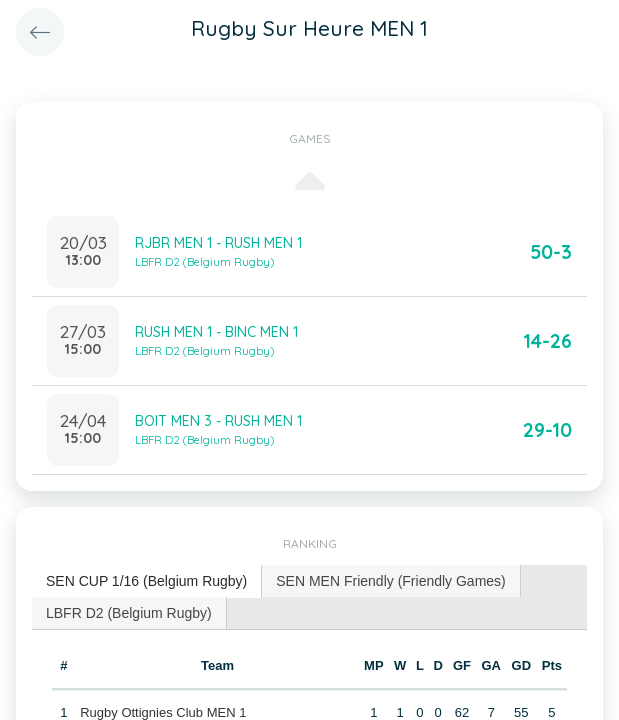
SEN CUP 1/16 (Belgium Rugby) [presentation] (146, 581)
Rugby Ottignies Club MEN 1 (163, 712)
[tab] (147, 581)
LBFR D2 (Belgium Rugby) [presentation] (129, 613)
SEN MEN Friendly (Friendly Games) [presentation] (391, 581)
